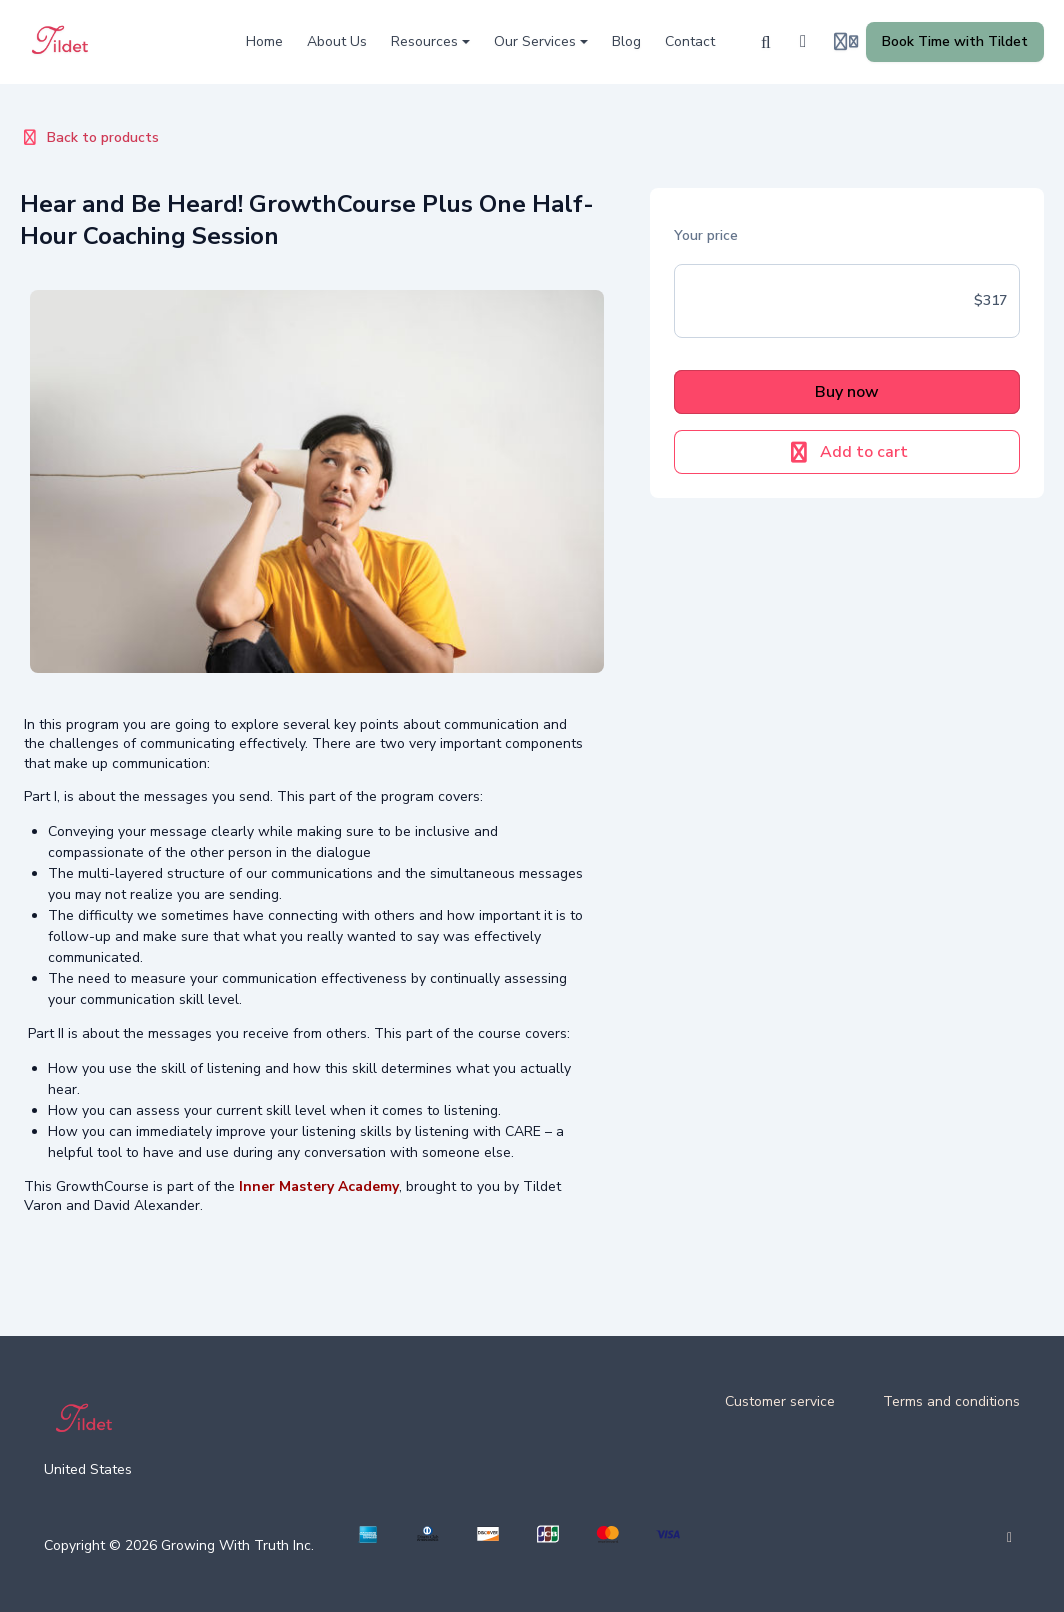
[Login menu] (846, 42)
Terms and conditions (951, 1401)
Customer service (780, 1401)
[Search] (766, 42)
